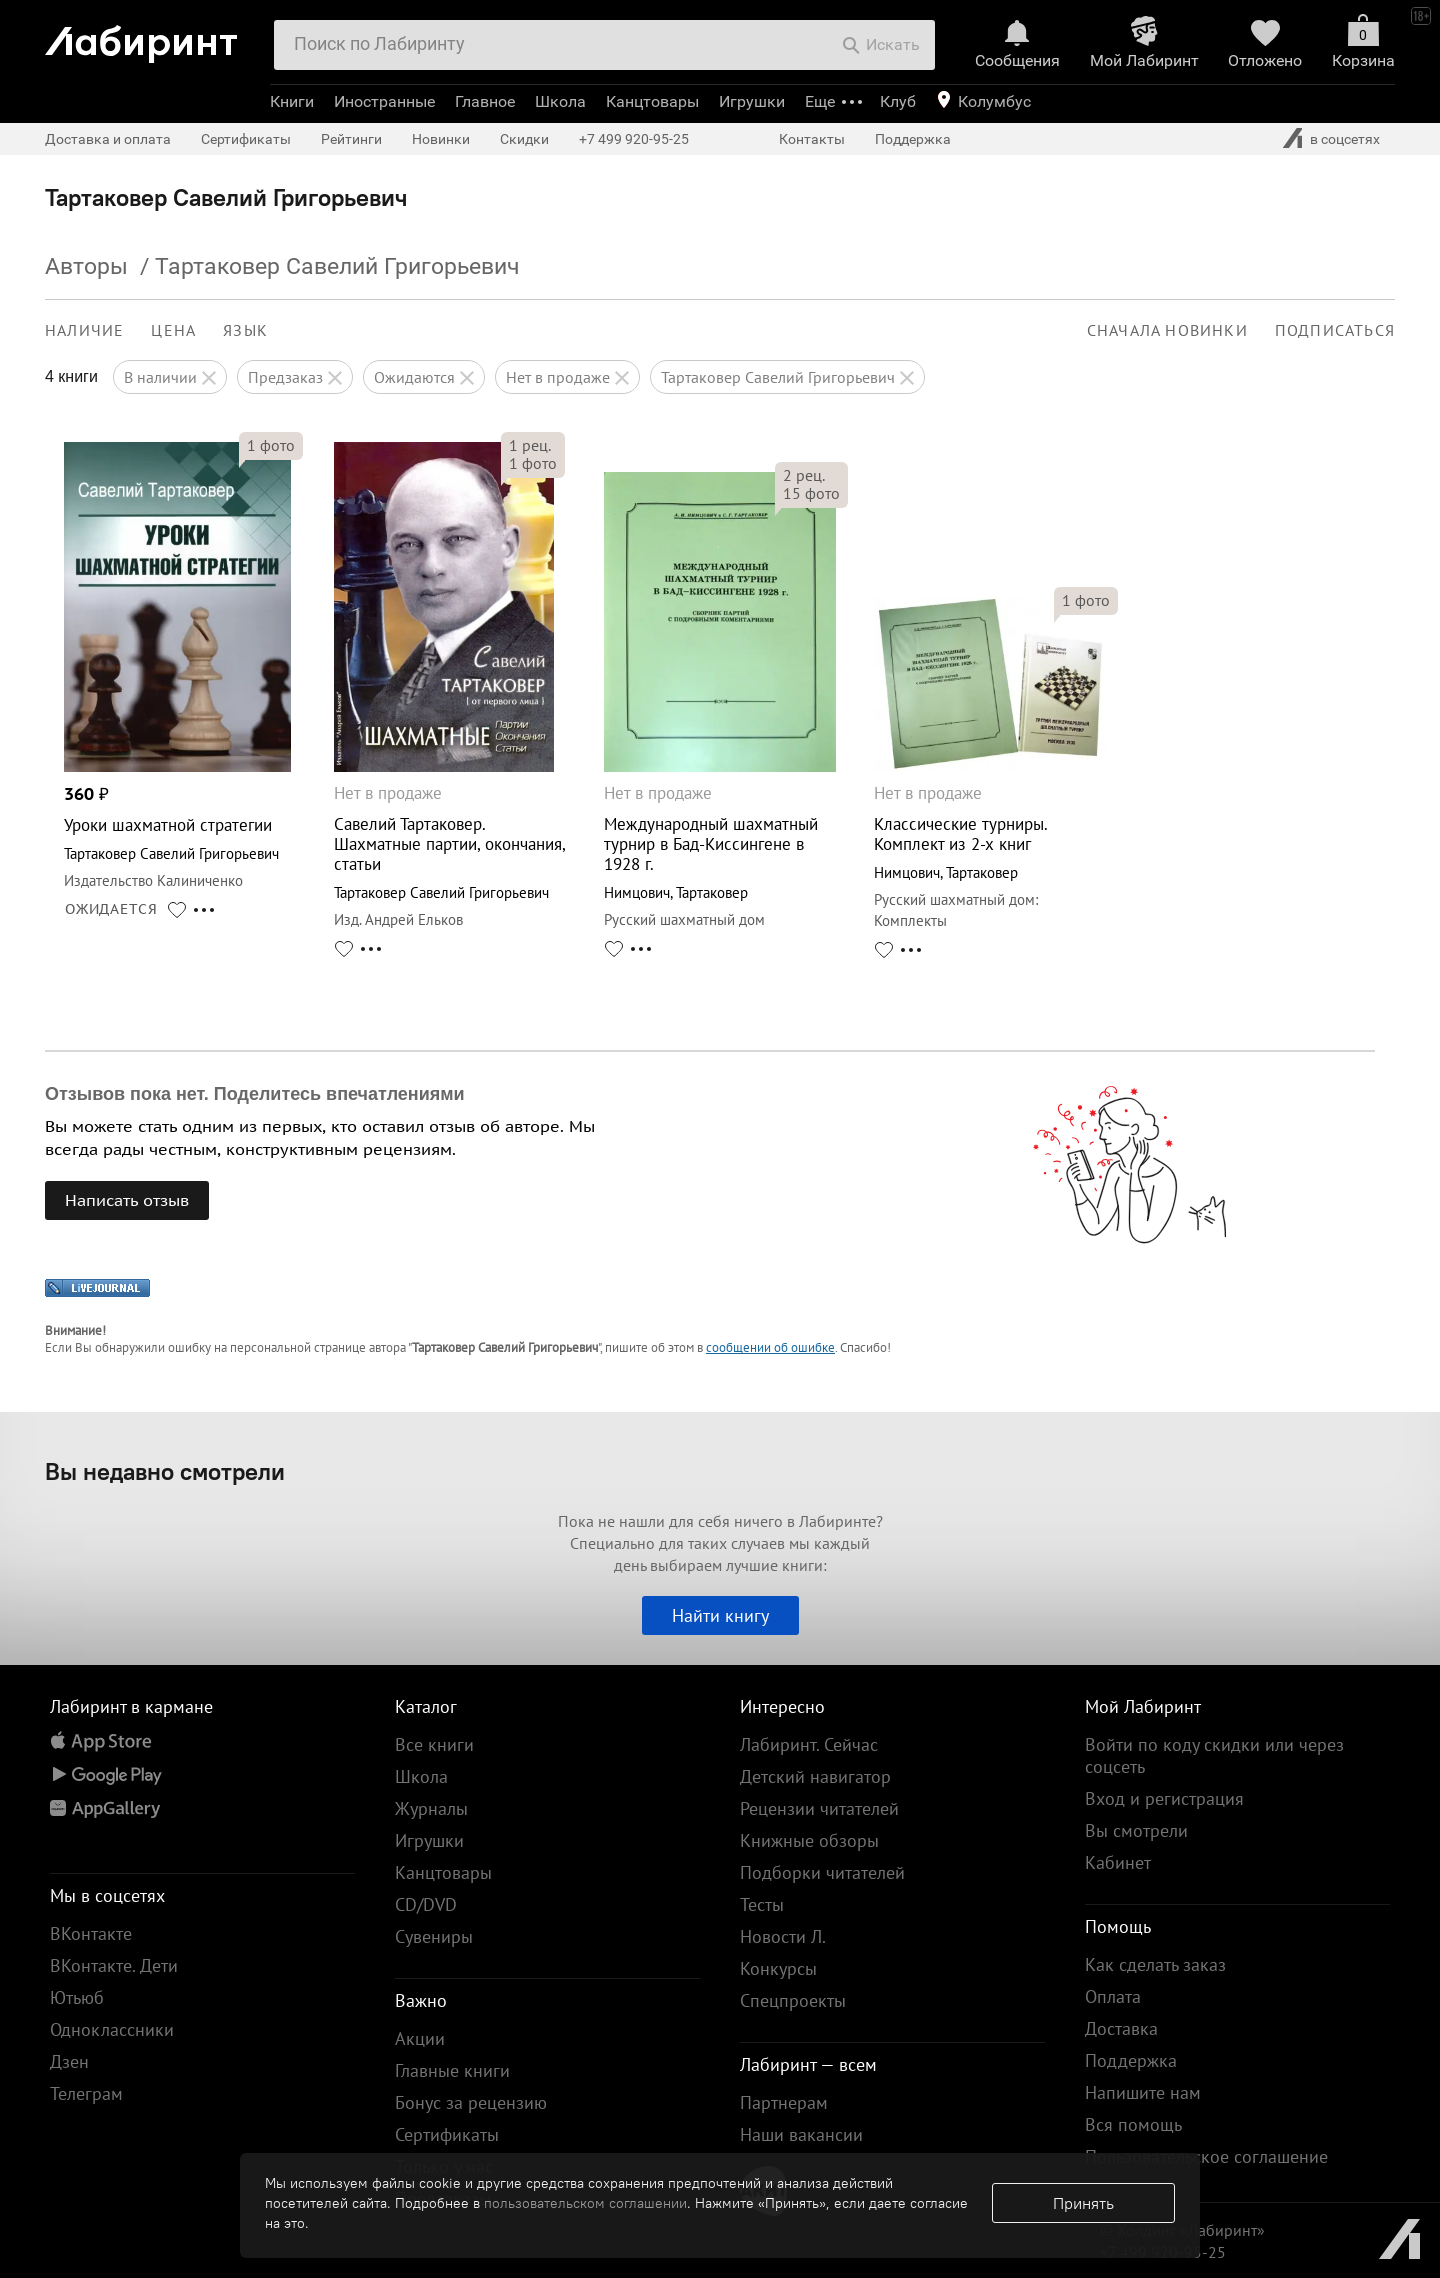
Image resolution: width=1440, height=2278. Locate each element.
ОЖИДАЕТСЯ (111, 909)
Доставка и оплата (108, 139)
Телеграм (86, 2093)
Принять (1083, 2203)
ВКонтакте (91, 1933)
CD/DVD (426, 1904)
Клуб (898, 101)
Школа (560, 101)
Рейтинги (351, 139)
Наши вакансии (801, 2134)
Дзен (69, 2061)
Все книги (434, 1744)
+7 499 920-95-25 (634, 139)
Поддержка (913, 139)
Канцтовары (652, 101)
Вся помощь (1133, 2124)
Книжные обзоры (809, 1840)
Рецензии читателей (819, 1808)
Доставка (1121, 2028)
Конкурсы (778, 1968)
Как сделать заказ (1155, 1964)
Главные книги (452, 2070)
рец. (530, 445)
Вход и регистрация (1164, 1798)
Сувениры (434, 1936)
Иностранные (384, 101)
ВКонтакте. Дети (114, 1965)
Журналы (431, 1808)
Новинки (441, 139)
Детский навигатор (815, 1776)
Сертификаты (246, 139)
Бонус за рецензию (471, 2102)
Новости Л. (783, 1936)
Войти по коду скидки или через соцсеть (1214, 1755)
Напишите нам (1143, 2092)
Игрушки (752, 101)
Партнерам (784, 2102)
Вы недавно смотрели (165, 1471)
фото (271, 445)
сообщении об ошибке (770, 1347)
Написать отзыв (127, 1200)
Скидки (524, 139)
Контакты (812, 139)
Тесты (762, 1904)
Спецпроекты (793, 2000)
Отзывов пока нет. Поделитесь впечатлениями (255, 1094)
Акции (420, 2038)
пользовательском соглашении (585, 2203)
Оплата (1113, 1996)
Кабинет (1118, 1862)
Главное (485, 101)
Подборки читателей (822, 1872)
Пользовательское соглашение (1206, 2156)
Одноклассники (112, 2029)
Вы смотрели (1136, 1830)
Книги (292, 101)
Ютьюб (77, 1997)
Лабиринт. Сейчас (809, 1744)
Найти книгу (720, 1615)
